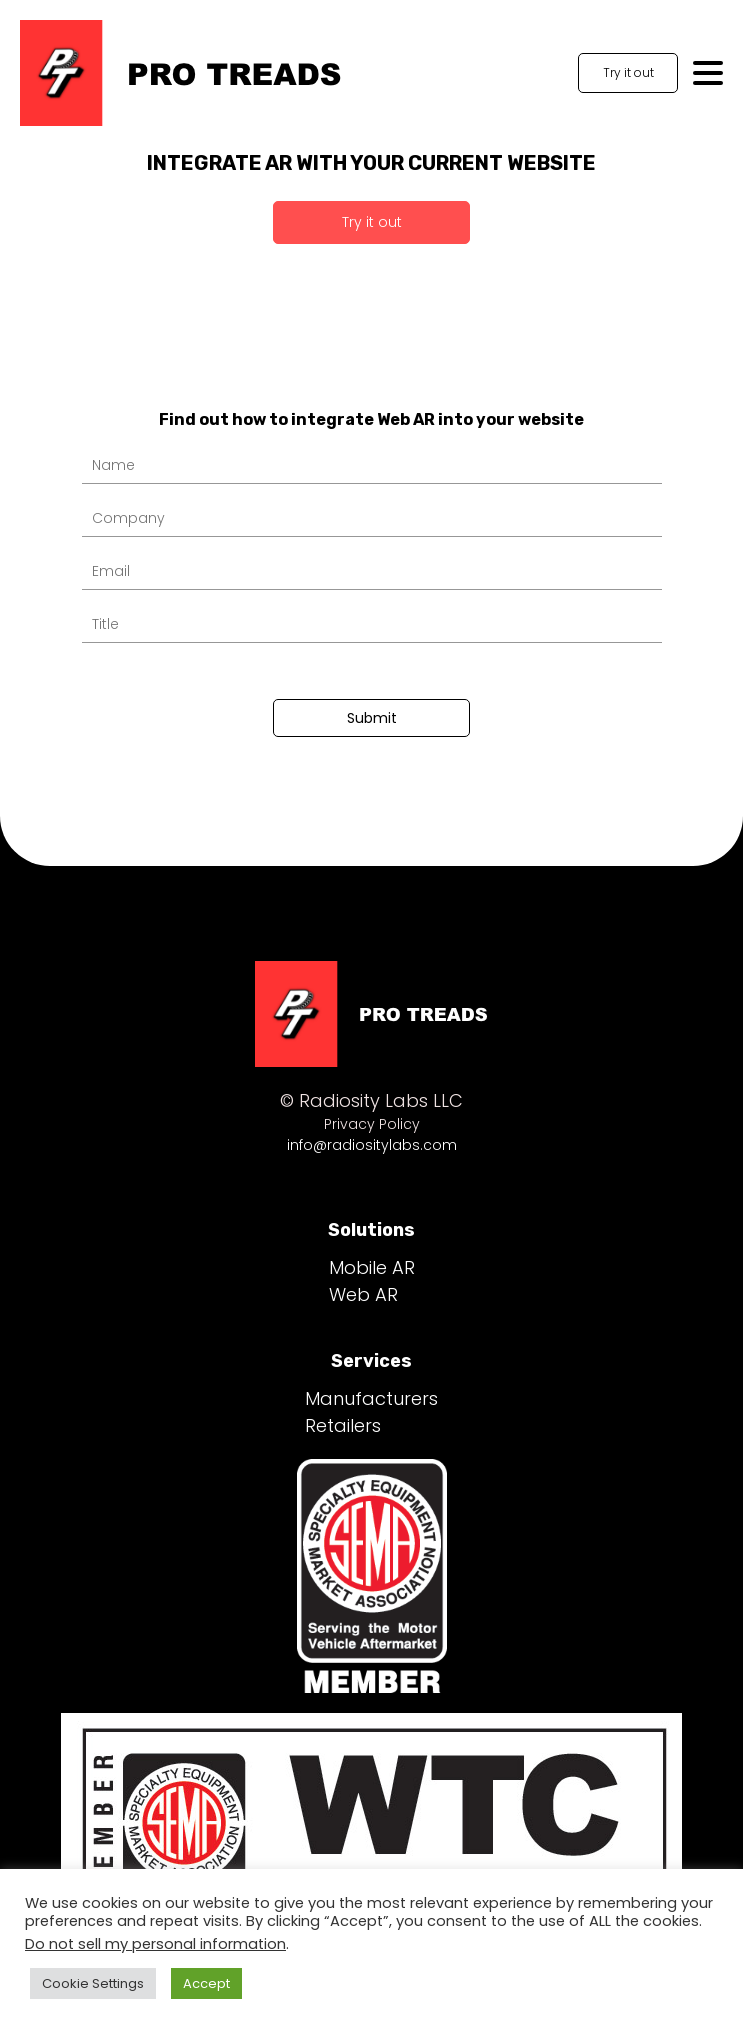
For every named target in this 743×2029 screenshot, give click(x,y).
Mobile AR (372, 1267)
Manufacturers (371, 1398)
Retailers (343, 1425)
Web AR (363, 1294)
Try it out (628, 72)
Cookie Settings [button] (93, 1983)
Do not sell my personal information (155, 1944)
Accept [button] (206, 1983)
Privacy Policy (372, 1124)
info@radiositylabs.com (372, 1145)
